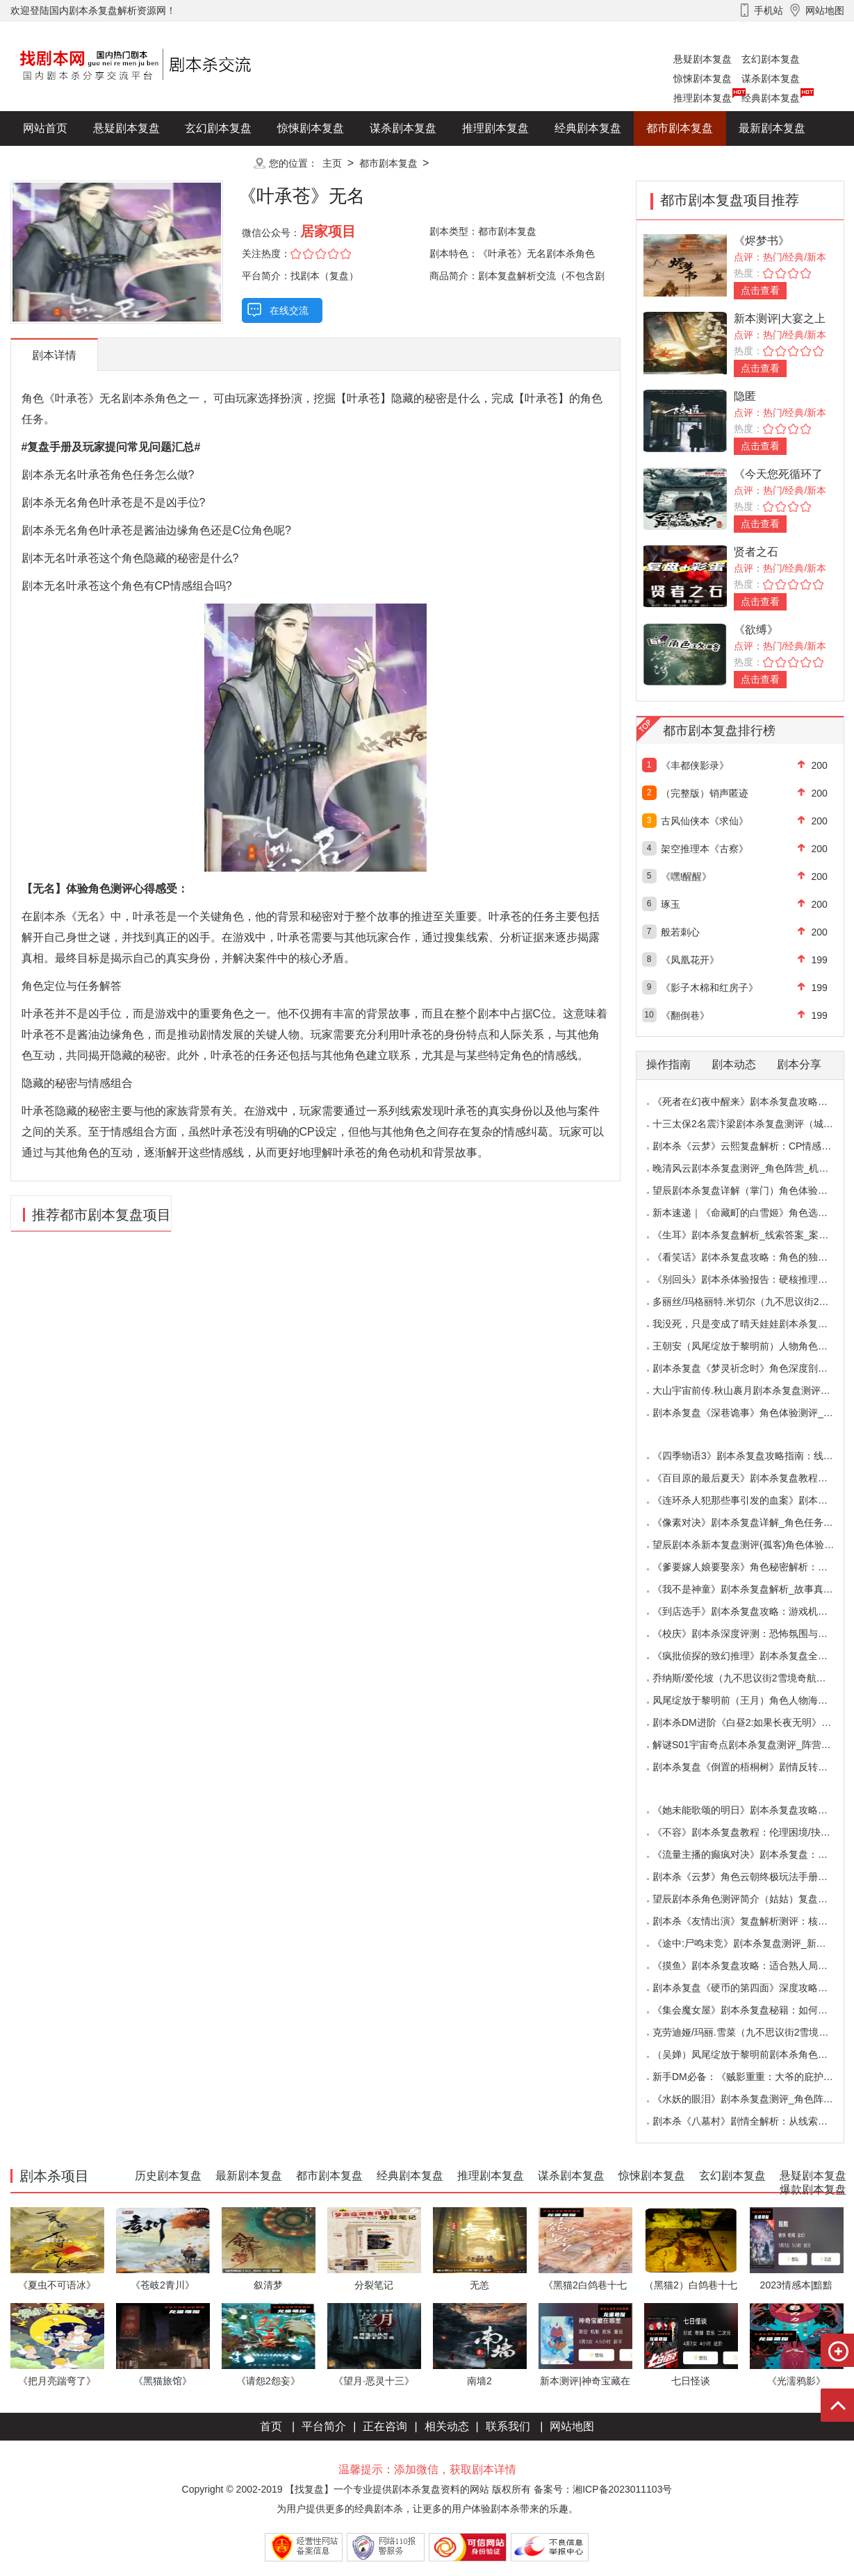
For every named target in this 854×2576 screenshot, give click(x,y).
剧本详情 (54, 355)
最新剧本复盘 (772, 128)
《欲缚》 (756, 629)
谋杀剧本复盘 (770, 78)
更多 (218, 163)
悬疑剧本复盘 (702, 59)
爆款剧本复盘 (148, 163)
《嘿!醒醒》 (686, 876)
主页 (332, 163)
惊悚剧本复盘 (702, 78)
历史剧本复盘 (56, 163)
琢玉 (670, 904)
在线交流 (289, 310)
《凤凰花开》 (690, 959)
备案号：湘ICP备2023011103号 (603, 2489)
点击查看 (760, 290)
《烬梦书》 (761, 241)
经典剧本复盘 (770, 97)
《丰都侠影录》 (695, 765)
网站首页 (45, 128)
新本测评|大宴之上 (780, 318)
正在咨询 (385, 2426)
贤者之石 (756, 552)
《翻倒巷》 (685, 1015)
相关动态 (447, 2426)
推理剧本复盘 (702, 97)
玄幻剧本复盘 (770, 59)
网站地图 (572, 2426)
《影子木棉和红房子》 (709, 987)
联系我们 (508, 2426)
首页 (271, 2426)
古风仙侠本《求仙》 (704, 820)
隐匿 (745, 396)
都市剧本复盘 (679, 128)
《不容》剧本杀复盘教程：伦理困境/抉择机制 (751, 1832)
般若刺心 (680, 932)
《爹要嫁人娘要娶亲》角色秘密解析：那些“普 (751, 1566)
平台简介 (324, 2426)
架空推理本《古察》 (704, 848)
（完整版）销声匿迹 (704, 793)
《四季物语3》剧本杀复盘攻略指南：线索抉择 (752, 1455)
